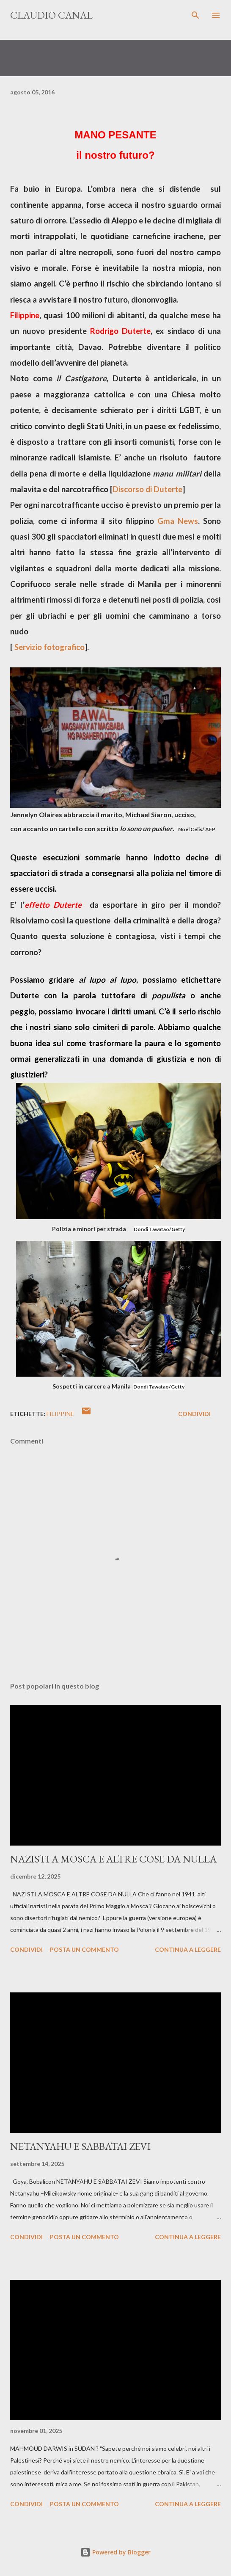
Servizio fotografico (49, 647)
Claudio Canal (51, 15)
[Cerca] (195, 15)
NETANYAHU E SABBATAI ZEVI (80, 2146)
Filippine (60, 1413)
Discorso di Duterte (147, 489)
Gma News (177, 521)
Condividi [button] (194, 1413)
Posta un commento (84, 1949)
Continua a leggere (188, 1949)
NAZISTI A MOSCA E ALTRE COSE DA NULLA (113, 1858)
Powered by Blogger (115, 2552)
